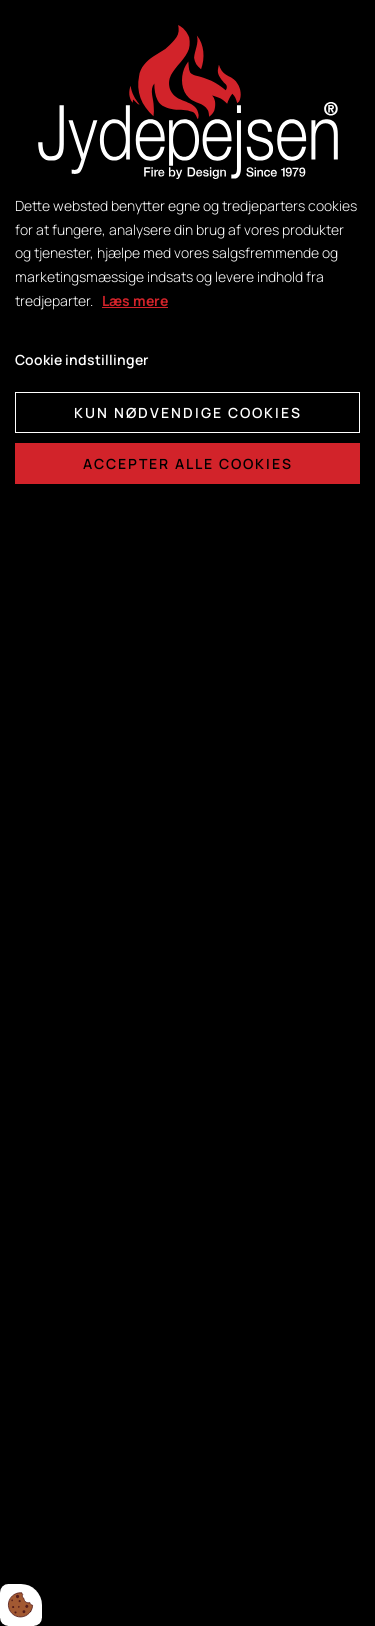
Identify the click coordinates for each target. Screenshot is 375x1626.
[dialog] (187, 813)
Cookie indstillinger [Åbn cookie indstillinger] (81, 359)
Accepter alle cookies (188, 463)
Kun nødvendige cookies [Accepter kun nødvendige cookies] (188, 412)
